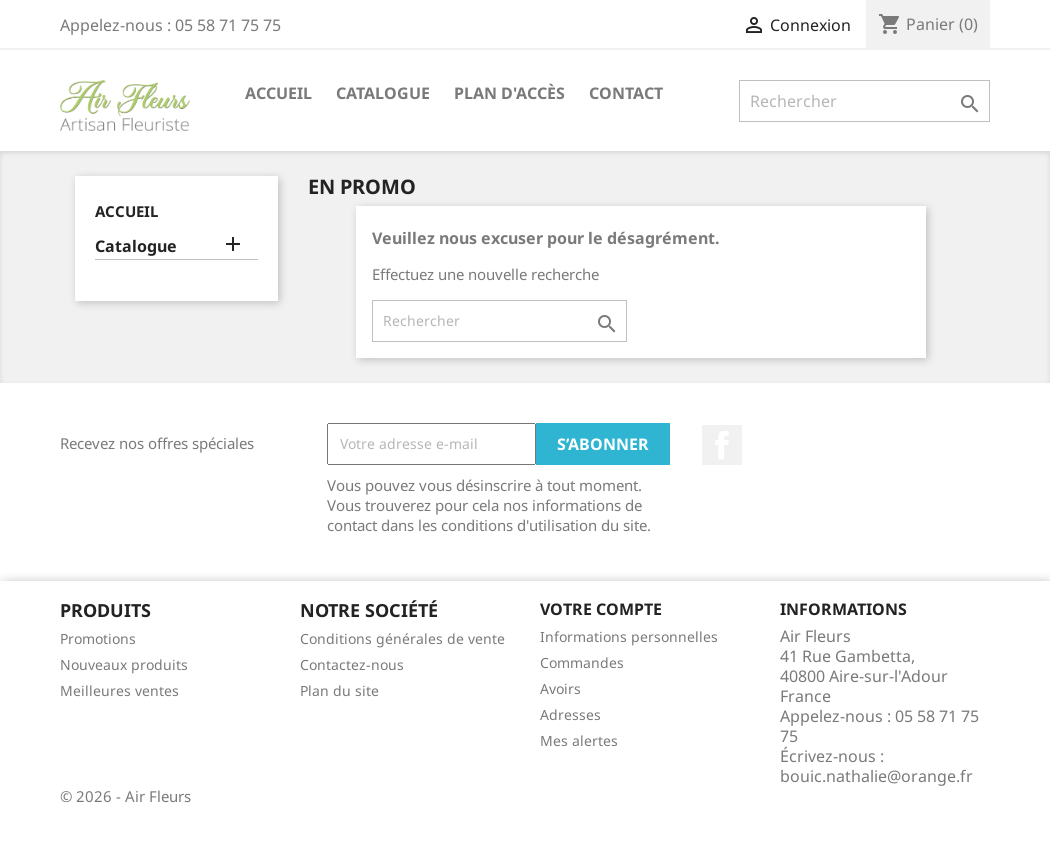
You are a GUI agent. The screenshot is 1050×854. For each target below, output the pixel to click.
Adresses (570, 714)
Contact (626, 93)
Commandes (582, 662)
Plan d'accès (509, 93)
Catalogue (383, 93)
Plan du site (339, 690)
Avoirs (560, 688)
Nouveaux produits (124, 664)
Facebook (722, 445)
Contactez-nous (352, 664)
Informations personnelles (629, 636)
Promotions (98, 638)
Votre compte (601, 609)
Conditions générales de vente (402, 638)
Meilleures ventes (119, 690)
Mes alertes (579, 740)
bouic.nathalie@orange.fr (876, 776)
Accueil (278, 93)
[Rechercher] (864, 101)
